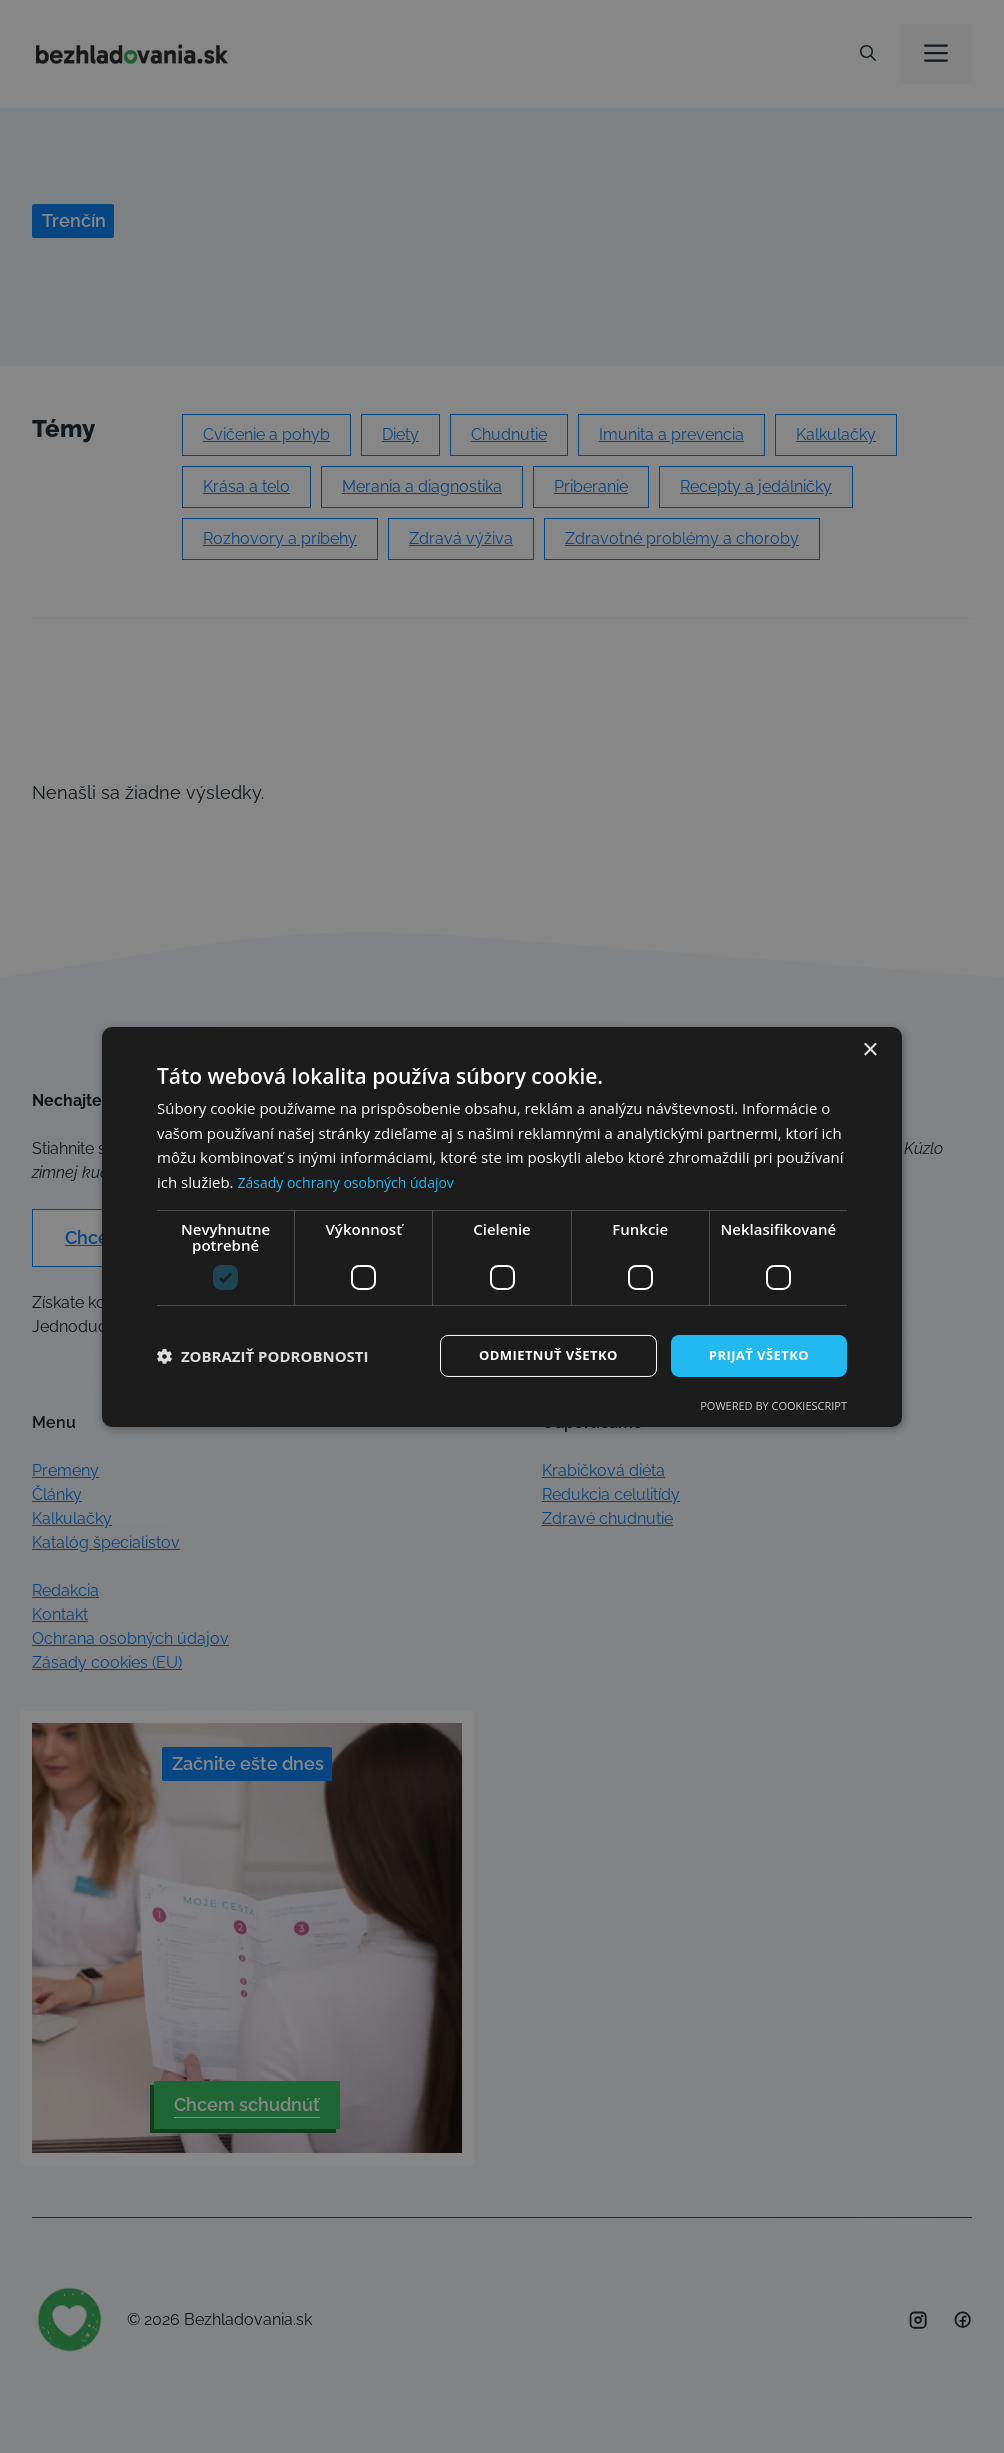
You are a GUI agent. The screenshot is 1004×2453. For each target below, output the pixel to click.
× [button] (869, 1048)
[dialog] (502, 1226)
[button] (263, 1356)
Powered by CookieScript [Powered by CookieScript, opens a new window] (773, 1406)
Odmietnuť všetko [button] (536, 1354)
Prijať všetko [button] (755, 1354)
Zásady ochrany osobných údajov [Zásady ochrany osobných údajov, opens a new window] (353, 1181)
